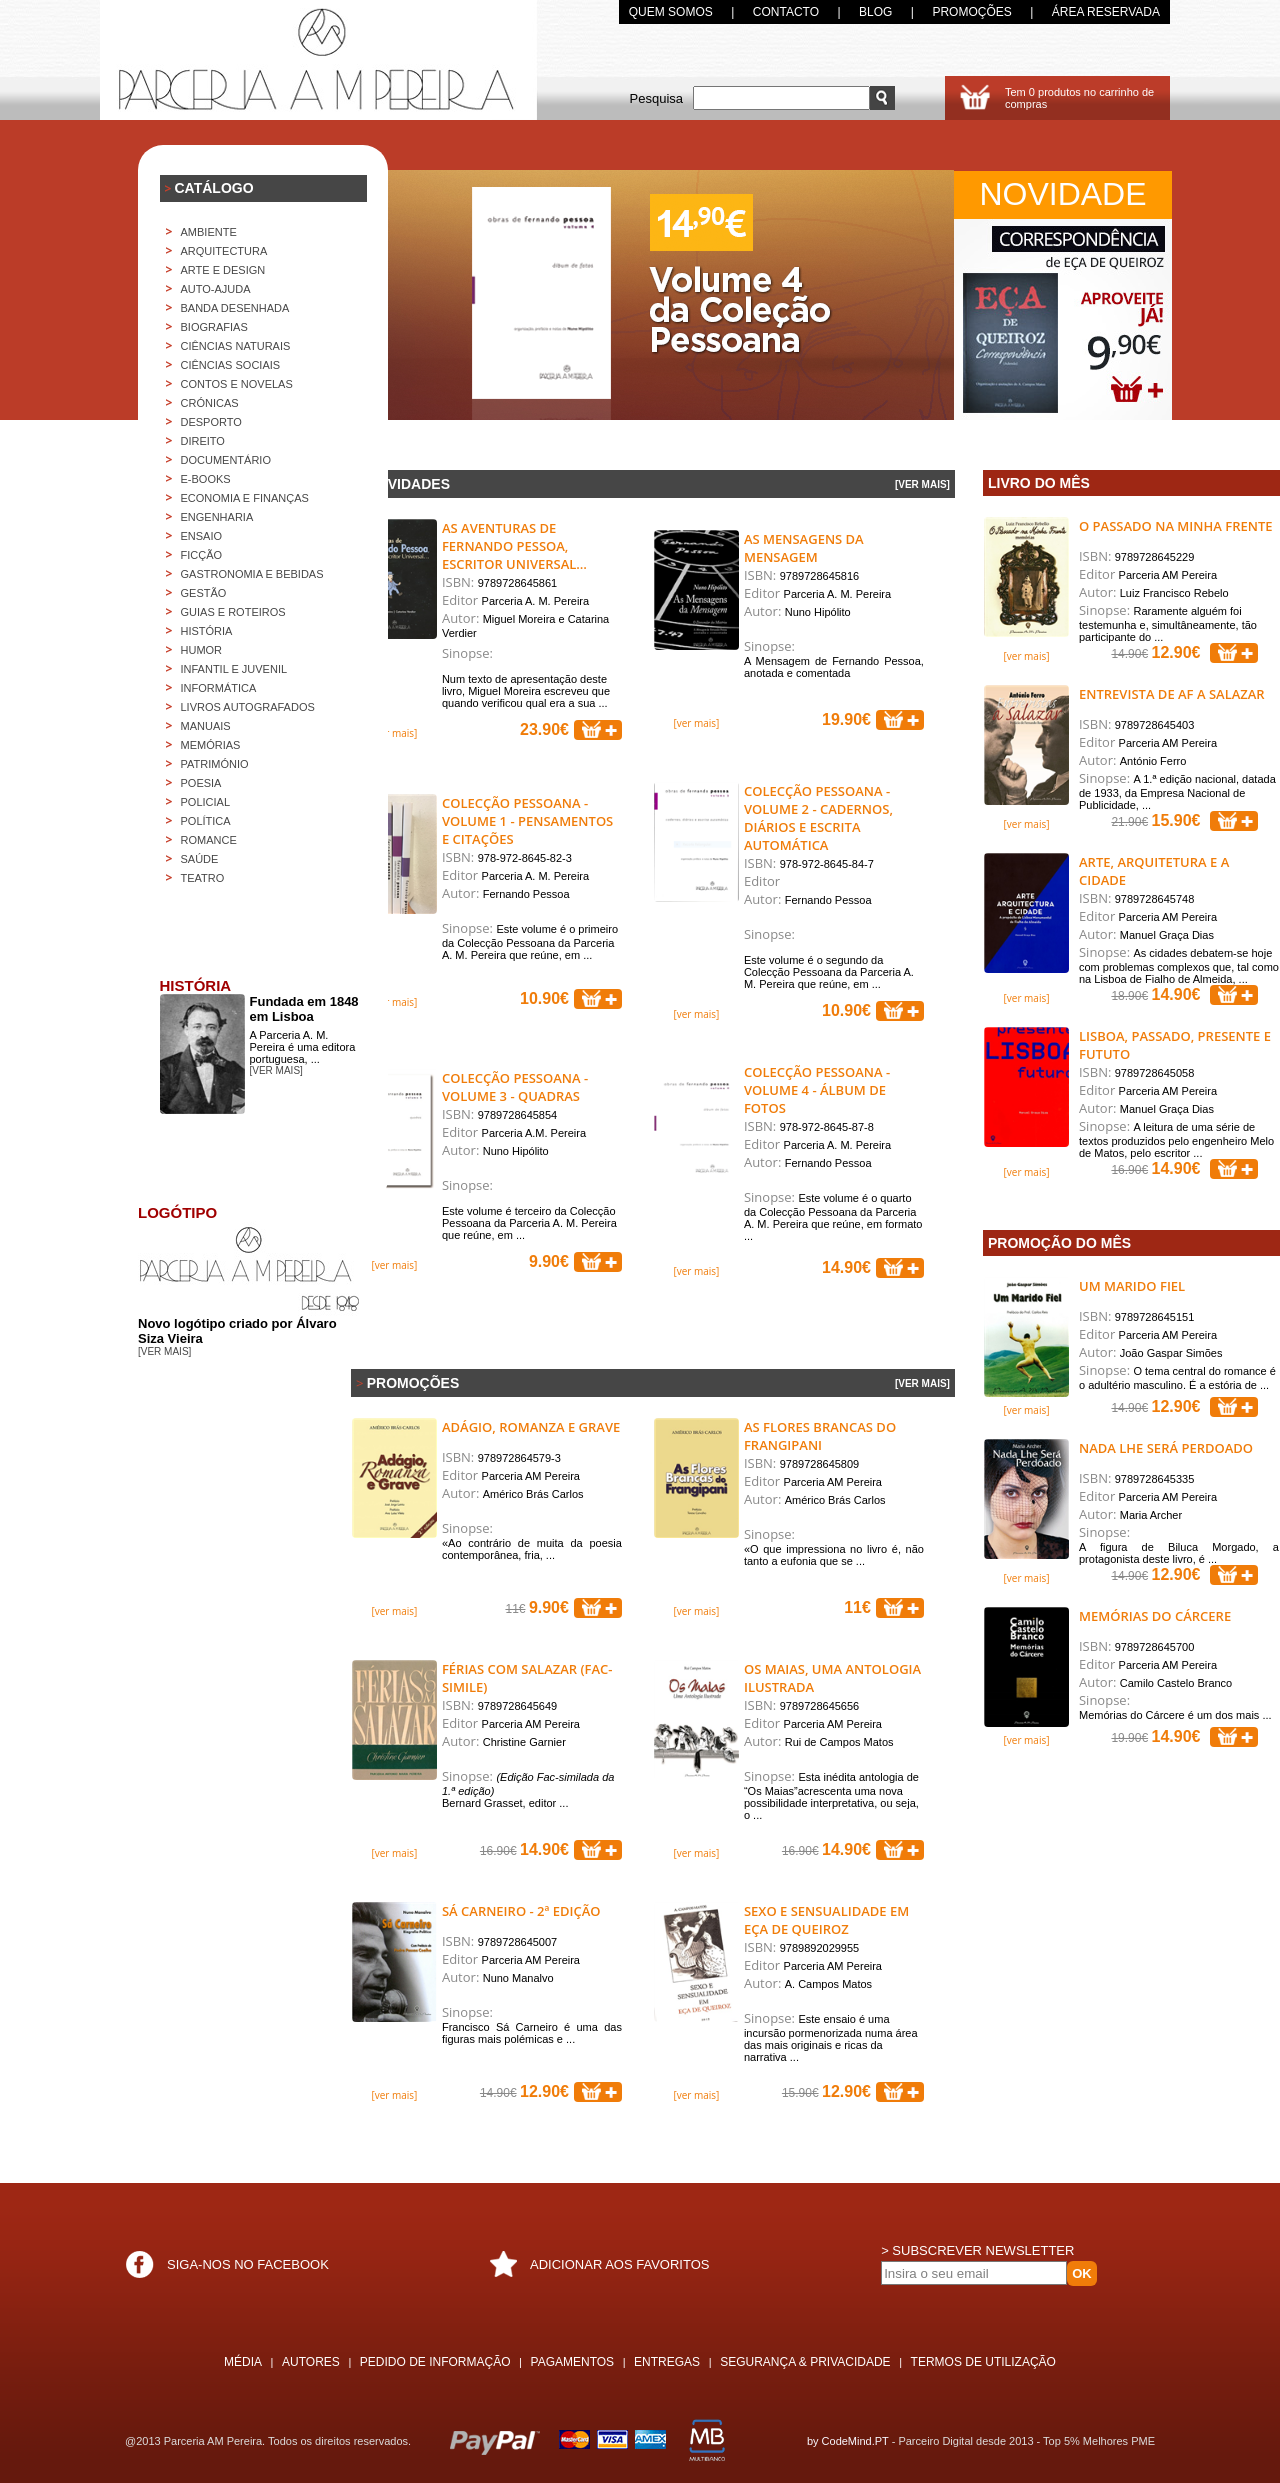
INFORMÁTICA (219, 688)
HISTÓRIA (207, 631)
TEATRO (203, 878)
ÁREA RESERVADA (1106, 12)
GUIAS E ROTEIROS (233, 612)
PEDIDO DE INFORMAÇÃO (435, 2362)
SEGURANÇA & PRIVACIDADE (805, 2362)
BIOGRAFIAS (214, 327)
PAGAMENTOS (573, 2362)
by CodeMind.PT (848, 2441)
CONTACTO (786, 12)
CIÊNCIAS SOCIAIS (231, 365)
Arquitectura (224, 251)
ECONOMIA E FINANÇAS (245, 498)
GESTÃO (204, 593)
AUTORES (311, 2362)
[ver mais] (394, 733)
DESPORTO (211, 422)
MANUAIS (206, 726)
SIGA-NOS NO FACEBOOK (248, 2264)
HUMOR (202, 650)
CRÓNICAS (210, 403)
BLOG (875, 12)
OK (1082, 2273)
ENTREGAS (667, 2362)
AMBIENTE (209, 232)
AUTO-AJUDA (216, 289)
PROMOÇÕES (971, 12)
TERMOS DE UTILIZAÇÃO (983, 2362)
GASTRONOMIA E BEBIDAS (252, 574)
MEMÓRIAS (211, 745)
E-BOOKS (206, 479)
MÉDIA (243, 2362)
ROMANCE (209, 840)
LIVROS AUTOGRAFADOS (248, 707)
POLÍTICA (206, 821)
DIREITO (203, 441)
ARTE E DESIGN (223, 270)
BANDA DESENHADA (235, 308)
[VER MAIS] (922, 484)
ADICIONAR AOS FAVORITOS (619, 2264)
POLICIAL (206, 802)
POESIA (201, 783)
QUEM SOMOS (671, 12)
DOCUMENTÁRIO (226, 460)
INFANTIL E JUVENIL (234, 669)
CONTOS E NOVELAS (237, 384)
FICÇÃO (202, 555)
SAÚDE (200, 859)
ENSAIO (202, 536)
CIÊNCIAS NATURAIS (236, 346)
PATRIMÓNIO (215, 764)
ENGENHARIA (217, 517)
